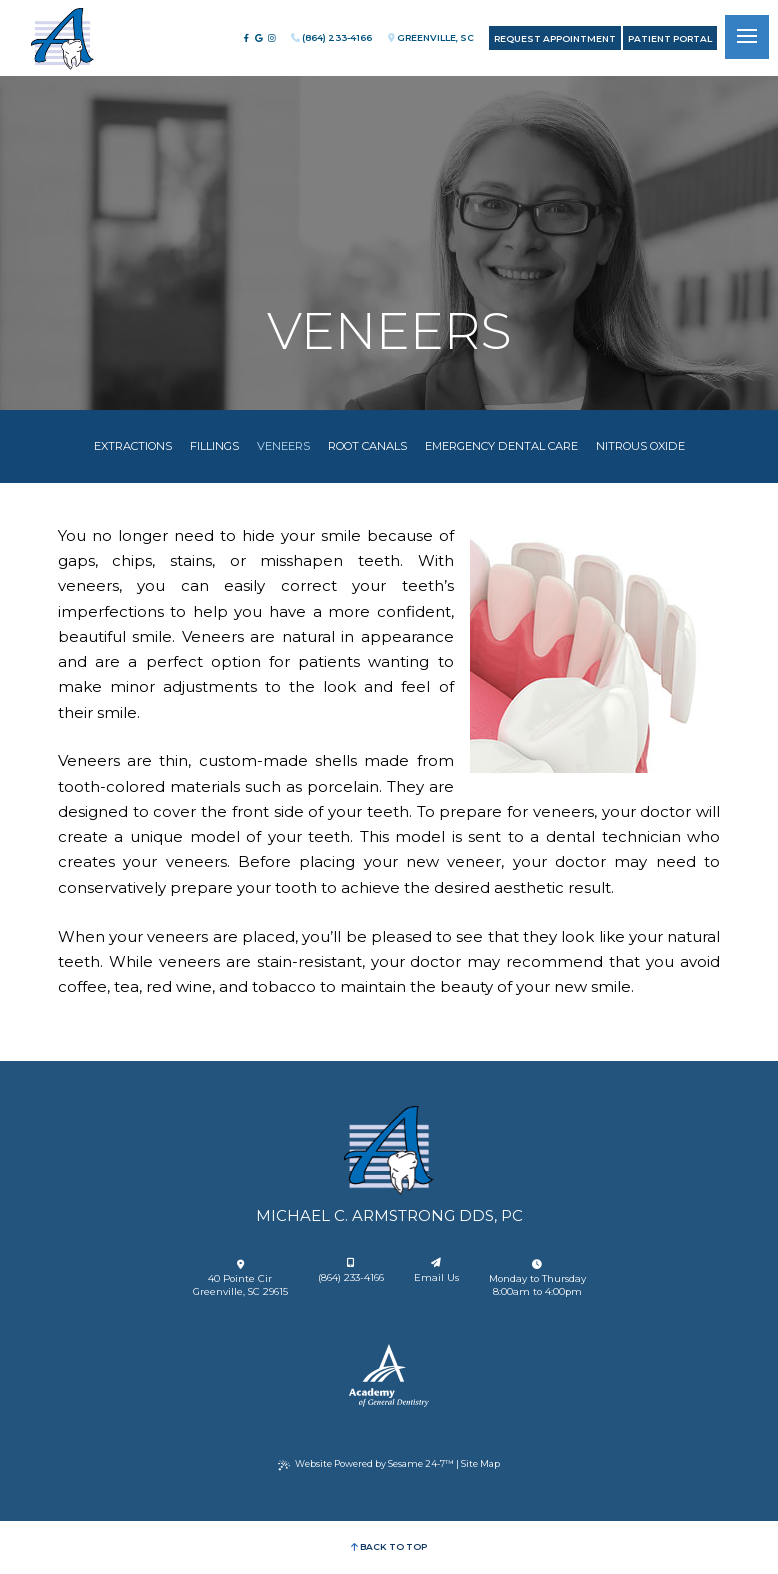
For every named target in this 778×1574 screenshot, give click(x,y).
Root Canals (367, 446)
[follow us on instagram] (272, 38)
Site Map (480, 1463)
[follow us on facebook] (246, 38)
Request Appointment (555, 38)
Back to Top (388, 1546)
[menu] (747, 37)
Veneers (283, 446)
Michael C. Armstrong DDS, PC (389, 1215)
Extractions (133, 446)
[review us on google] (259, 38)
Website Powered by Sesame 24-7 (366, 1464)
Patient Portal (670, 38)
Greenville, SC (431, 37)
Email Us (436, 1270)
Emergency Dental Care (501, 446)
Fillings (214, 446)
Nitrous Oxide (640, 446)
